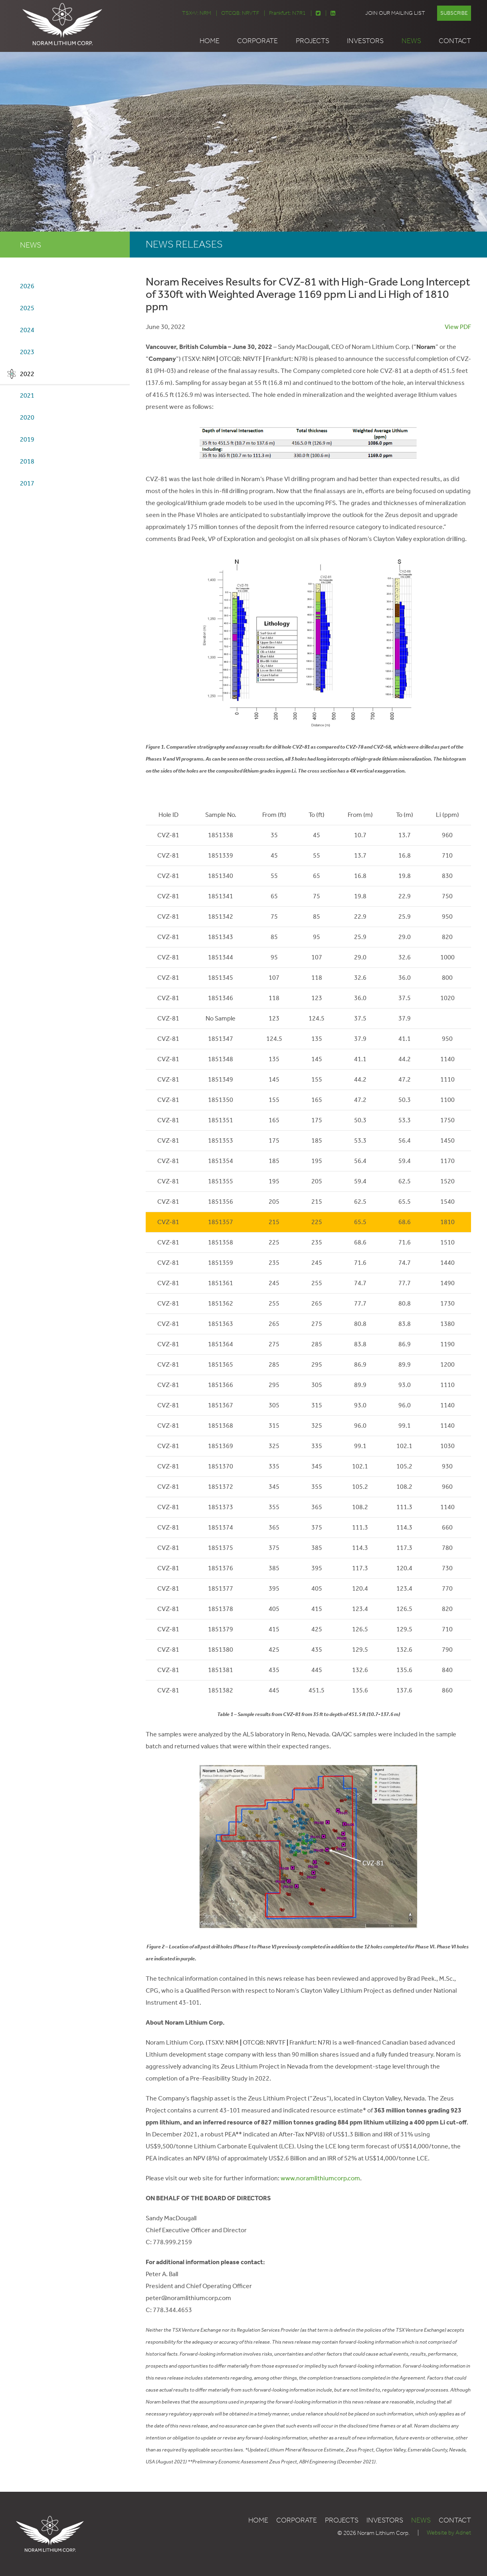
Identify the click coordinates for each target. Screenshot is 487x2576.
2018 (27, 462)
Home (210, 40)
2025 (27, 308)
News (411, 40)
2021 (27, 396)
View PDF (458, 326)
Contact (455, 40)
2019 (27, 440)
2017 (27, 483)
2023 (27, 352)
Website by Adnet (449, 2532)
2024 (27, 330)
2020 (27, 418)
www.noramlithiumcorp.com (320, 2178)
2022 (27, 374)
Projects (312, 40)
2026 (27, 286)
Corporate (257, 40)
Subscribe (454, 13)
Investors (365, 40)
